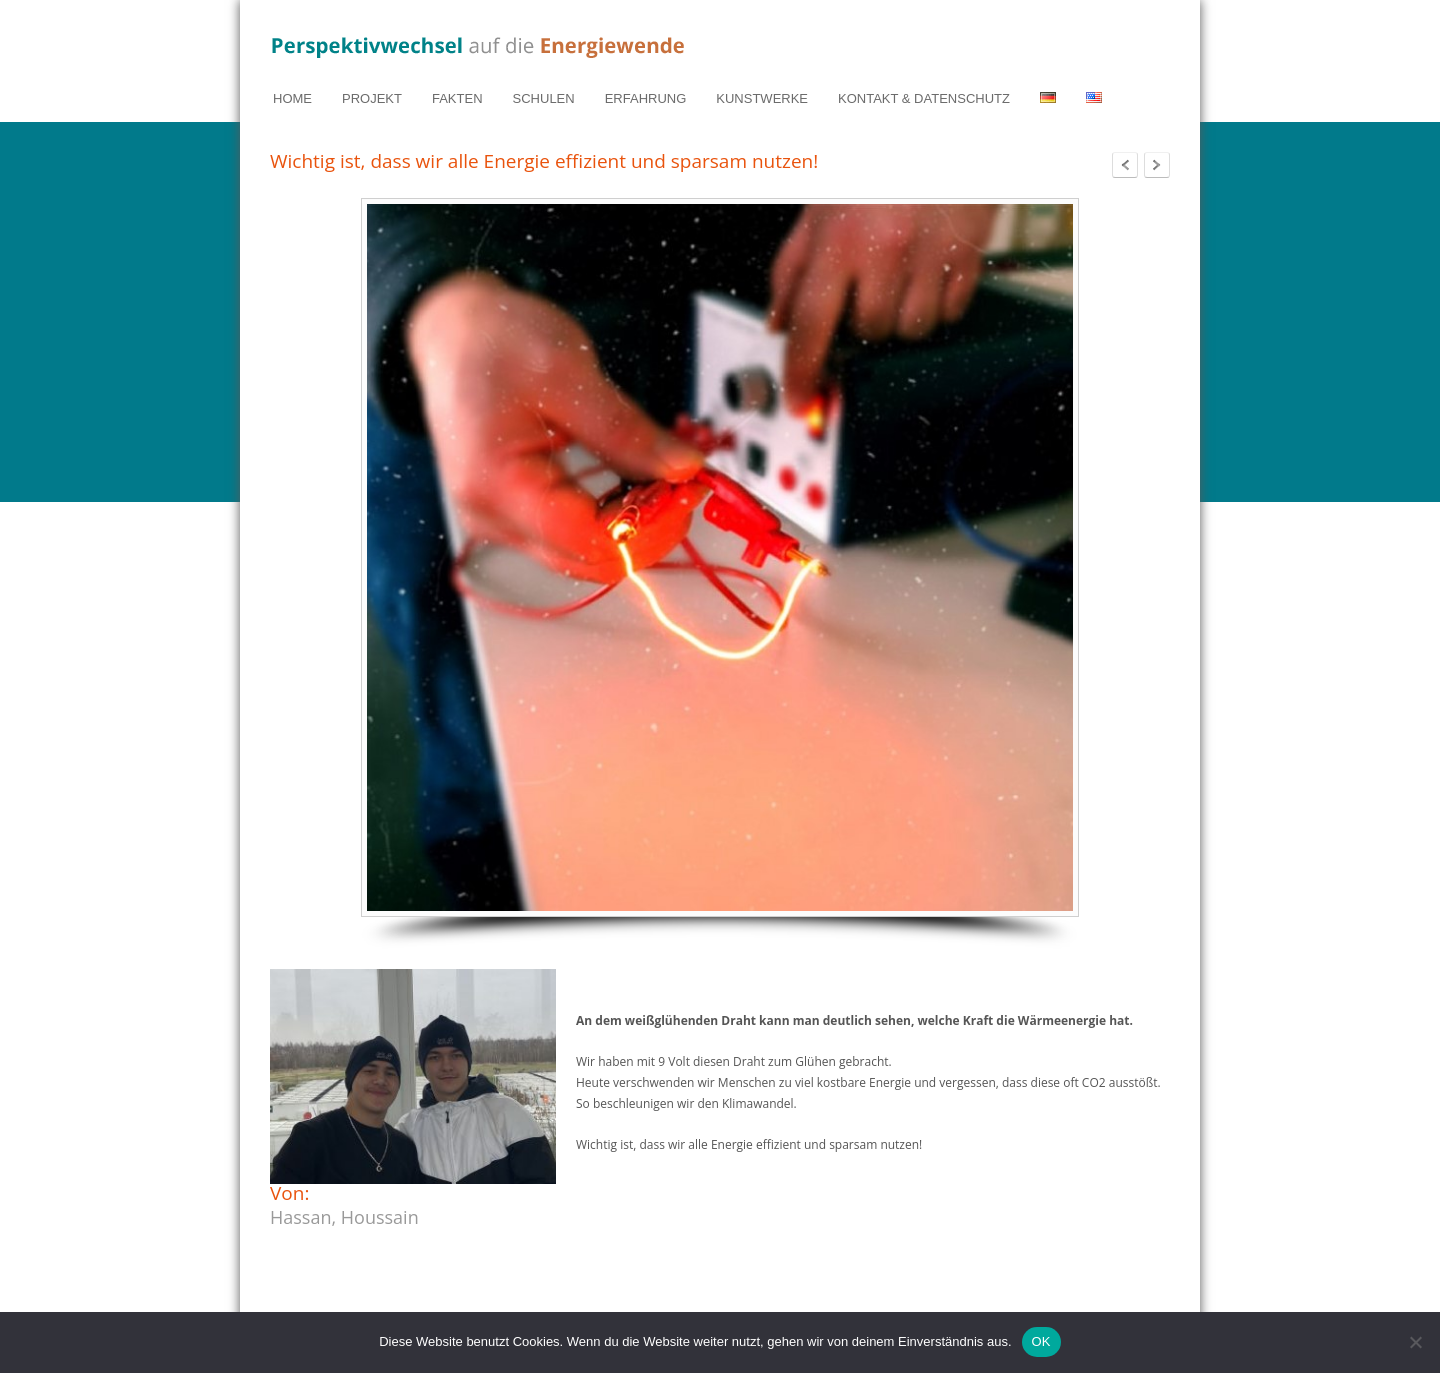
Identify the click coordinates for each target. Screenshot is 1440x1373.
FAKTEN (457, 98)
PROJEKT (372, 98)
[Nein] (1415, 1342)
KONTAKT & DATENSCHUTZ (924, 98)
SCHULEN (544, 98)
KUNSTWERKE (762, 98)
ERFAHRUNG (646, 98)
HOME (292, 98)
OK (1041, 1341)
